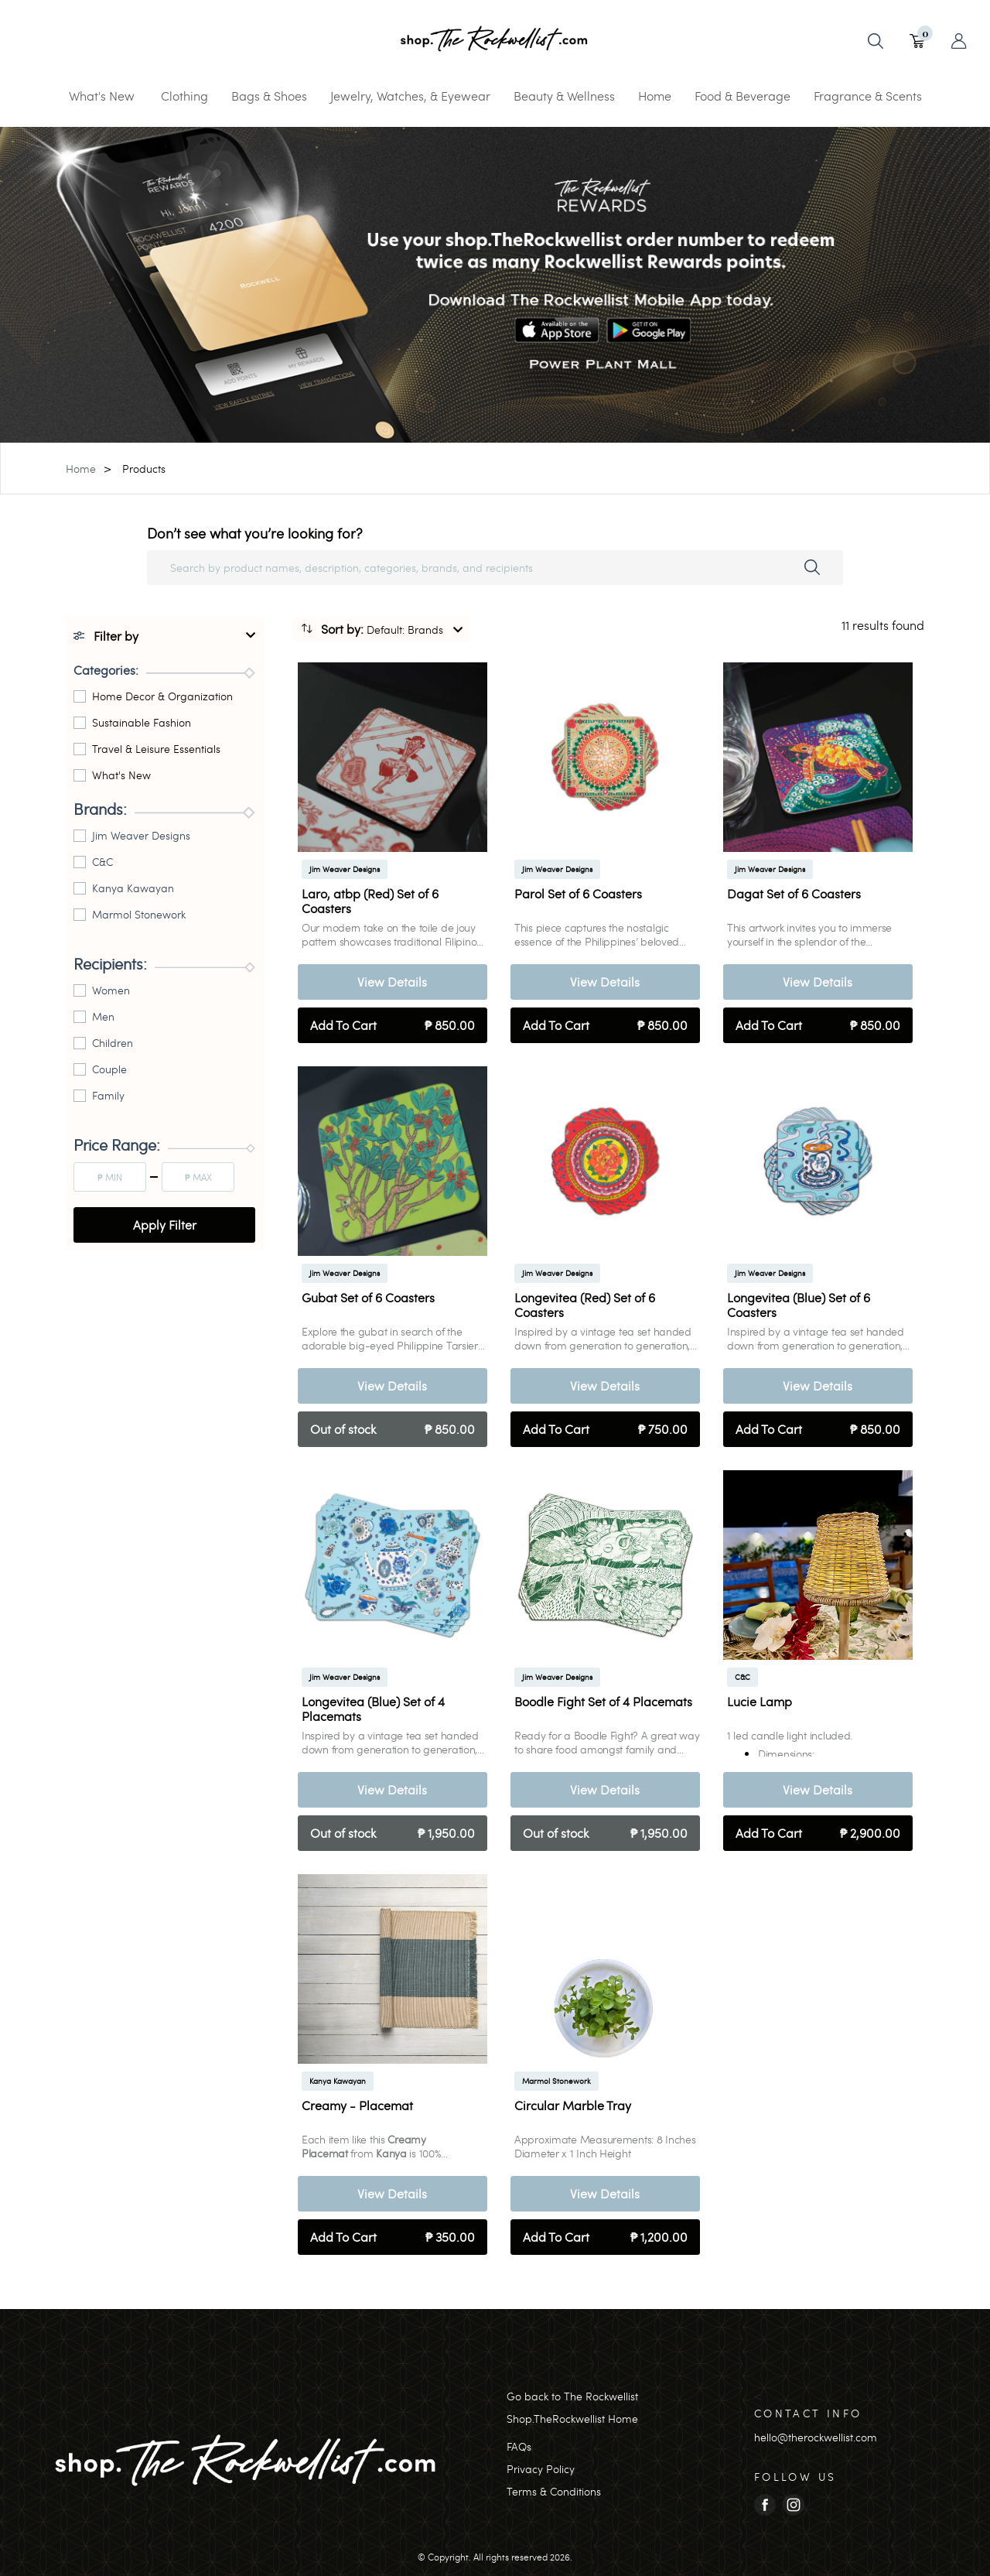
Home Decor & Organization (162, 696)
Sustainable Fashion (141, 722)
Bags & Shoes (269, 95)
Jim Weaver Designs (141, 835)
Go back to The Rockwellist (572, 2396)
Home (654, 95)
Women (111, 990)
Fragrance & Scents (868, 95)
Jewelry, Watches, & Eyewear (410, 95)
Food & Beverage (742, 95)
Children (112, 1042)
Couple (109, 1069)
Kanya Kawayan (133, 888)
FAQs (519, 2446)
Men (103, 1016)
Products (144, 468)
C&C (102, 861)
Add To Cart (392, 1025)
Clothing (184, 95)
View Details (392, 981)
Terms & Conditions (554, 2491)
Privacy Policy (541, 2468)
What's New (102, 95)
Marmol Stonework (139, 914)
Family (108, 1095)
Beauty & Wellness (564, 95)
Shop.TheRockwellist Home (572, 2418)
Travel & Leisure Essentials (156, 748)
